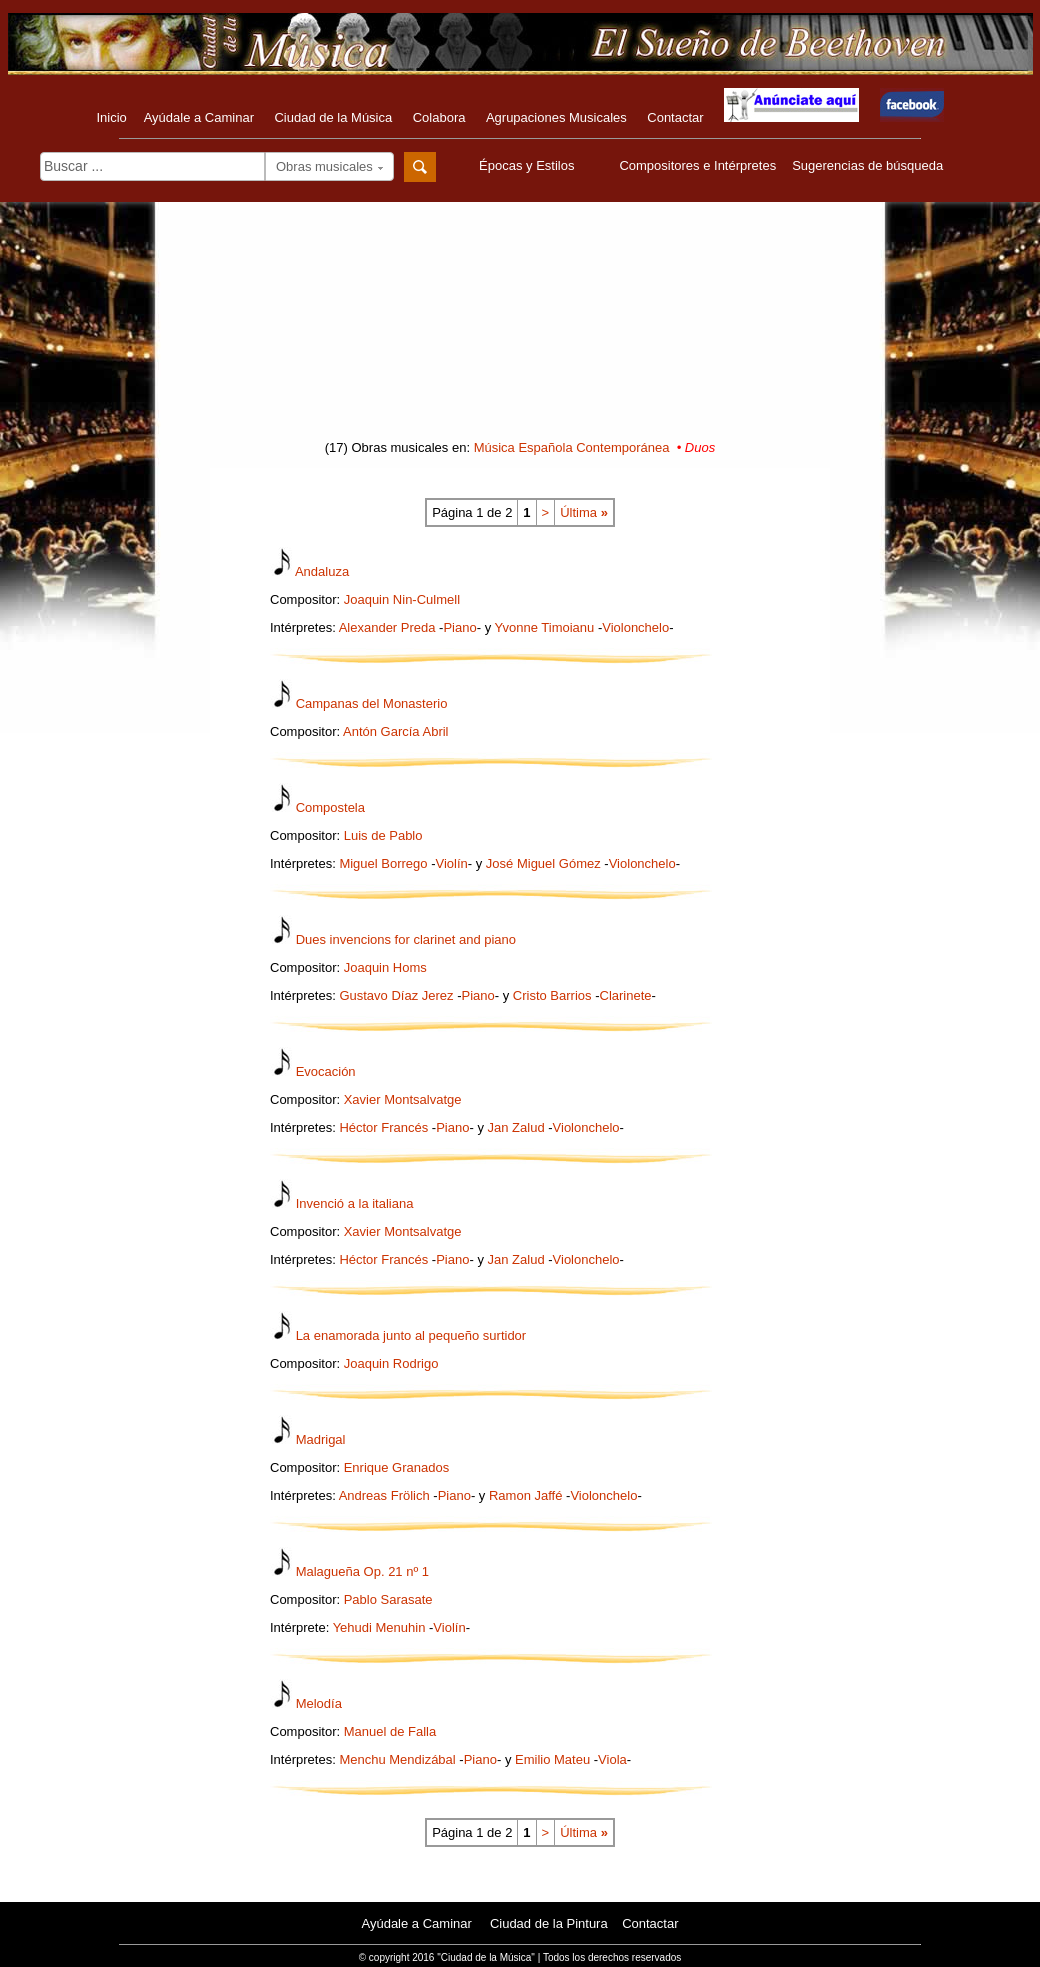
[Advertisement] (520, 327)
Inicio (111, 117)
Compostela (330, 807)
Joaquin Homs (385, 967)
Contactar (675, 117)
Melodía (319, 1703)
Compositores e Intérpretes (697, 165)
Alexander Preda (387, 627)
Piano (459, 627)
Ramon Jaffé (525, 1495)
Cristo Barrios (552, 995)
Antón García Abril (396, 731)
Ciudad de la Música (333, 117)
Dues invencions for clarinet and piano (406, 939)
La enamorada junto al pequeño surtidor (411, 1335)
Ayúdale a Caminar (199, 117)
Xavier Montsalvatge (403, 1099)
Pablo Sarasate (388, 1599)
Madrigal (321, 1439)
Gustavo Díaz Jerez (396, 995)
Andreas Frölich (384, 1495)
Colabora (439, 117)
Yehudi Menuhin (379, 1627)
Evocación (326, 1071)
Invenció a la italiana (355, 1203)
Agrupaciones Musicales (556, 117)
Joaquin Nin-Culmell (402, 599)
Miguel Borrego (383, 863)
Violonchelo (635, 627)
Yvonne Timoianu (545, 627)
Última (584, 512)
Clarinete (626, 995)
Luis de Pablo (383, 835)
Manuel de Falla (390, 1731)
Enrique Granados (397, 1467)
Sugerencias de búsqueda (867, 165)
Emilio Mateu (552, 1759)
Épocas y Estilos (529, 165)
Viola (612, 1759)
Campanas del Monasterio (372, 703)
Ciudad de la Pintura (549, 1923)
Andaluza (322, 571)
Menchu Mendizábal (397, 1759)
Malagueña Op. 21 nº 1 (362, 1571)
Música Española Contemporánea (572, 447)
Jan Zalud (516, 1127)
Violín (451, 863)
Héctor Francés (383, 1127)
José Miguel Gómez (543, 863)
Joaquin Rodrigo (391, 1363)
